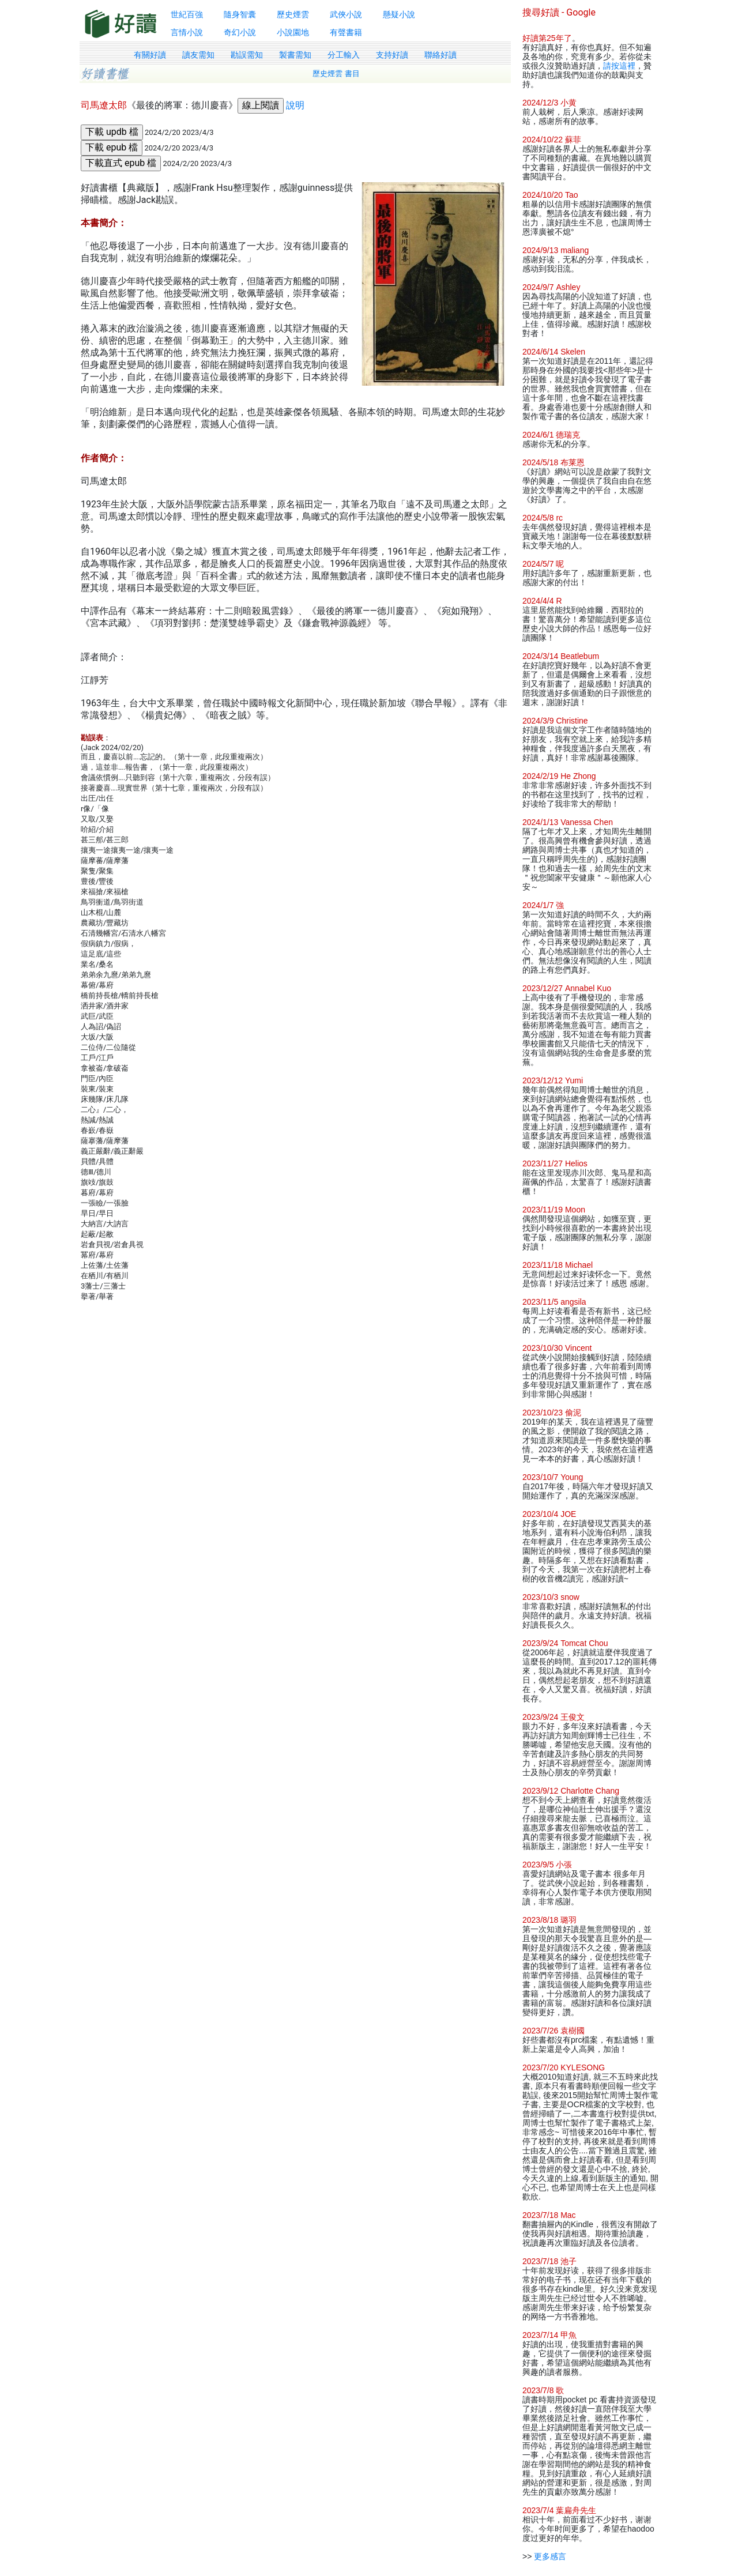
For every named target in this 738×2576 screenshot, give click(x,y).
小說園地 (293, 32)
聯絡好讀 (440, 54)
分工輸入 (343, 54)
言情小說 (187, 32)
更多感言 (550, 2556)
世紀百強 (187, 14)
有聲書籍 (346, 32)
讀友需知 (198, 54)
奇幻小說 (240, 32)
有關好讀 (150, 54)
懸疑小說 (399, 14)
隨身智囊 (240, 14)
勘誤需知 (247, 54)
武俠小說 (346, 14)
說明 (295, 105)
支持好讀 (392, 54)
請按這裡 (619, 65)
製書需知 (295, 54)
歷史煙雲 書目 (336, 73)
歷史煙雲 (293, 14)
